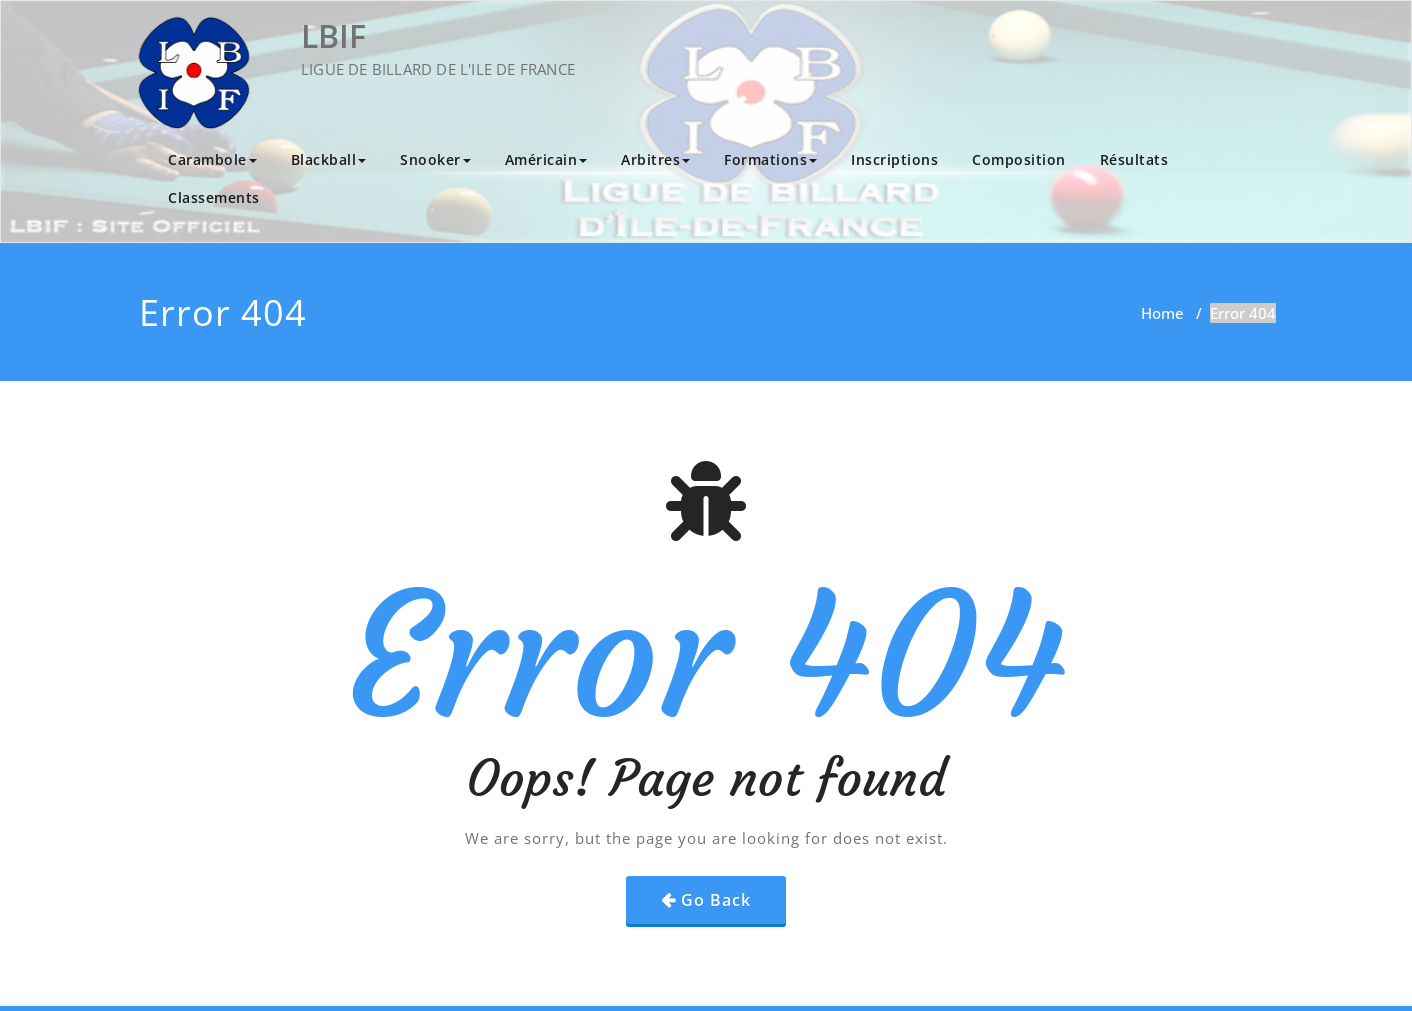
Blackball (329, 159)
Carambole (212, 159)
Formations (770, 159)
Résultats (1134, 159)
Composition (1019, 159)
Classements (214, 197)
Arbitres (655, 159)
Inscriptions (894, 159)
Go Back (716, 900)
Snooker (435, 159)
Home (1162, 313)
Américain (546, 159)
